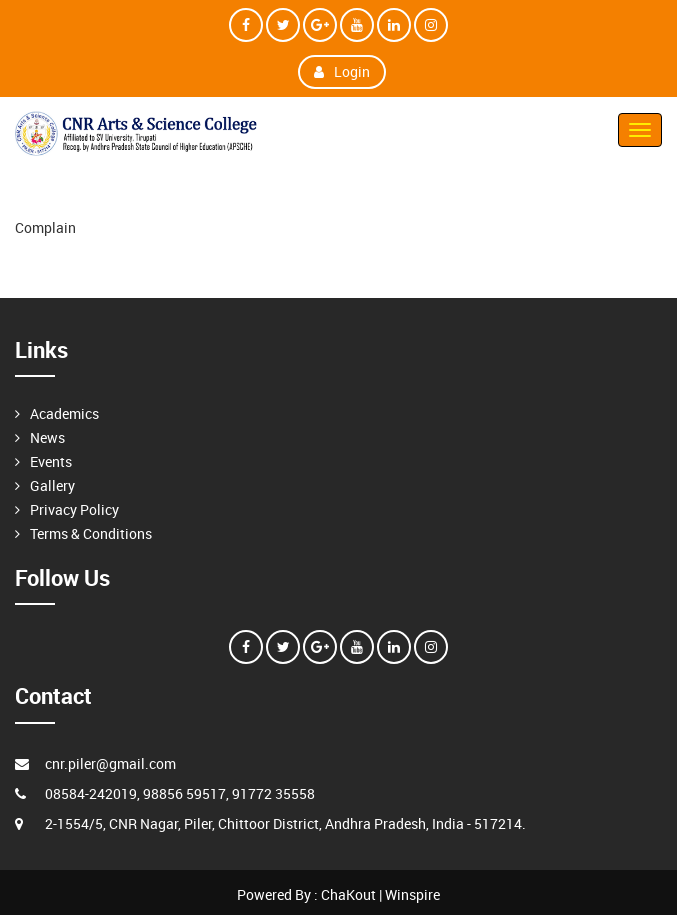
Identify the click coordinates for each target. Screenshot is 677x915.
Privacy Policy (74, 509)
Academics (64, 413)
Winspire (412, 894)
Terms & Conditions (91, 533)
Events (51, 461)
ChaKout (348, 894)
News (47, 437)
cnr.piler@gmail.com (110, 763)
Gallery (52, 485)
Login (342, 71)
